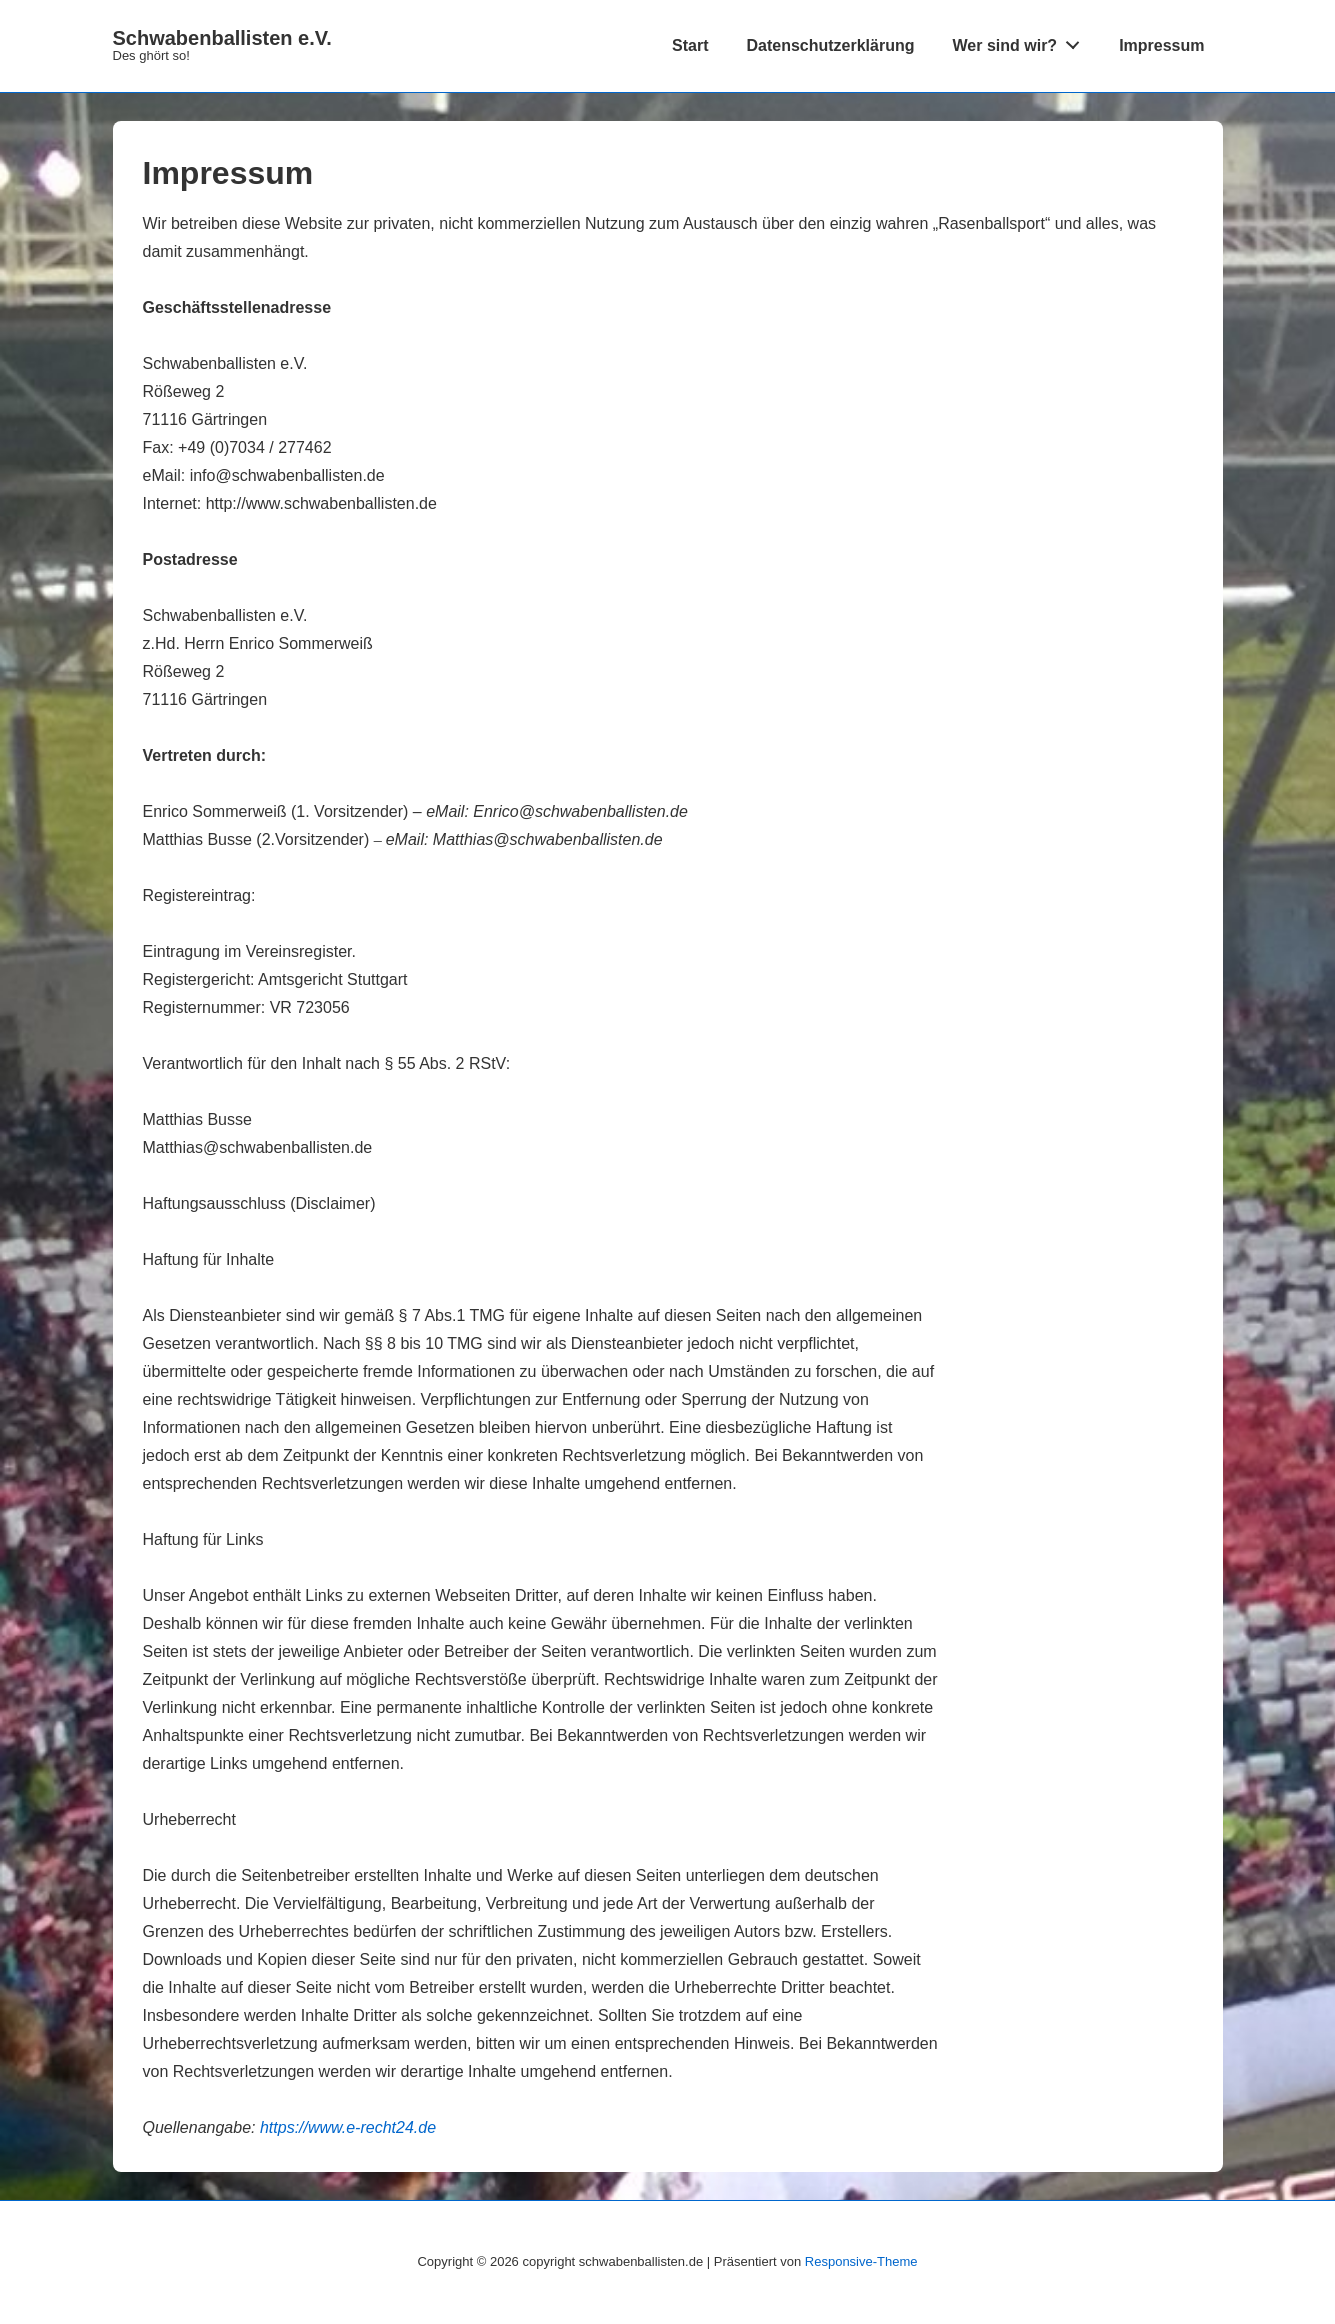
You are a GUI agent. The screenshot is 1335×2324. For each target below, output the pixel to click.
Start (690, 45)
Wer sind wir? (1022, 41)
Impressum (1161, 45)
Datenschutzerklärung (830, 45)
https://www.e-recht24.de (348, 2127)
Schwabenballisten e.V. (222, 38)
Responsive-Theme (861, 2261)
